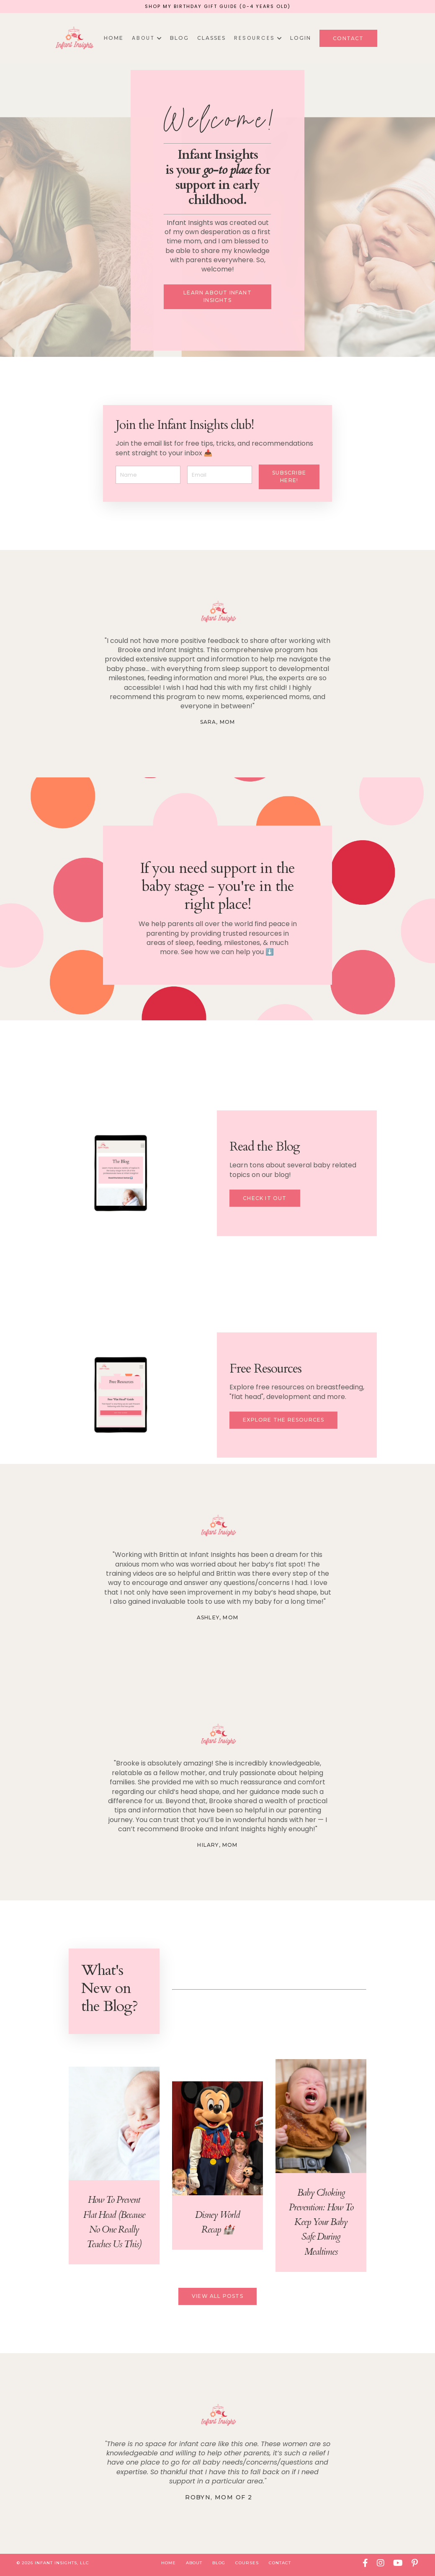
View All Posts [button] (217, 2297)
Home (114, 38)
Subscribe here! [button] (289, 477)
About (194, 2563)
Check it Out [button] (264, 1198)
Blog (179, 38)
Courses (247, 2563)
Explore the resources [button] (283, 1420)
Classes (211, 38)
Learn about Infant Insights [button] (217, 297)
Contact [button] (348, 38)
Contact (280, 2563)
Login (300, 38)
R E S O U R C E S (258, 38)
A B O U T (147, 38)
